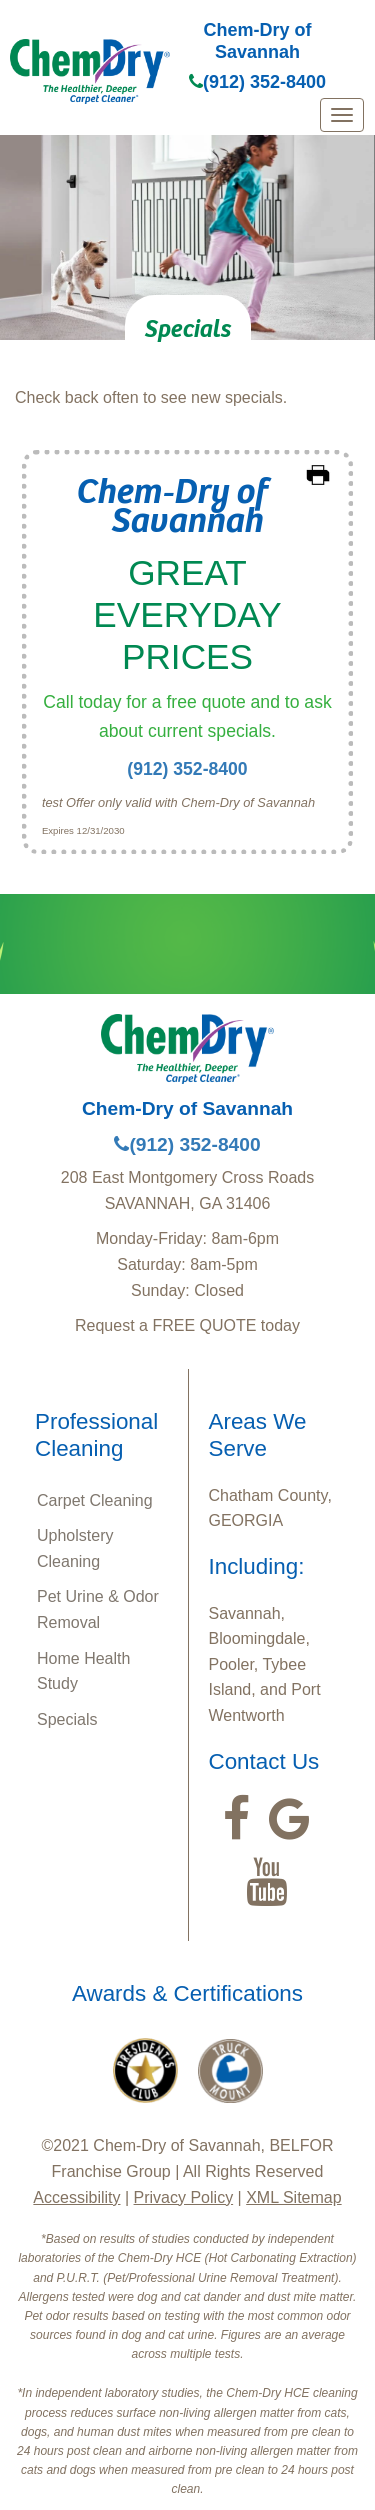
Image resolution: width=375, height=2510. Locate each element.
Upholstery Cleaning (75, 1548)
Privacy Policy (184, 2197)
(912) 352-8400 (257, 82)
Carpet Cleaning (95, 1500)
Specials (67, 1719)
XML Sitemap (293, 2197)
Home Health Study (83, 1671)
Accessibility (76, 2197)
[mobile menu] (342, 115)
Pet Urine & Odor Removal (98, 1609)
